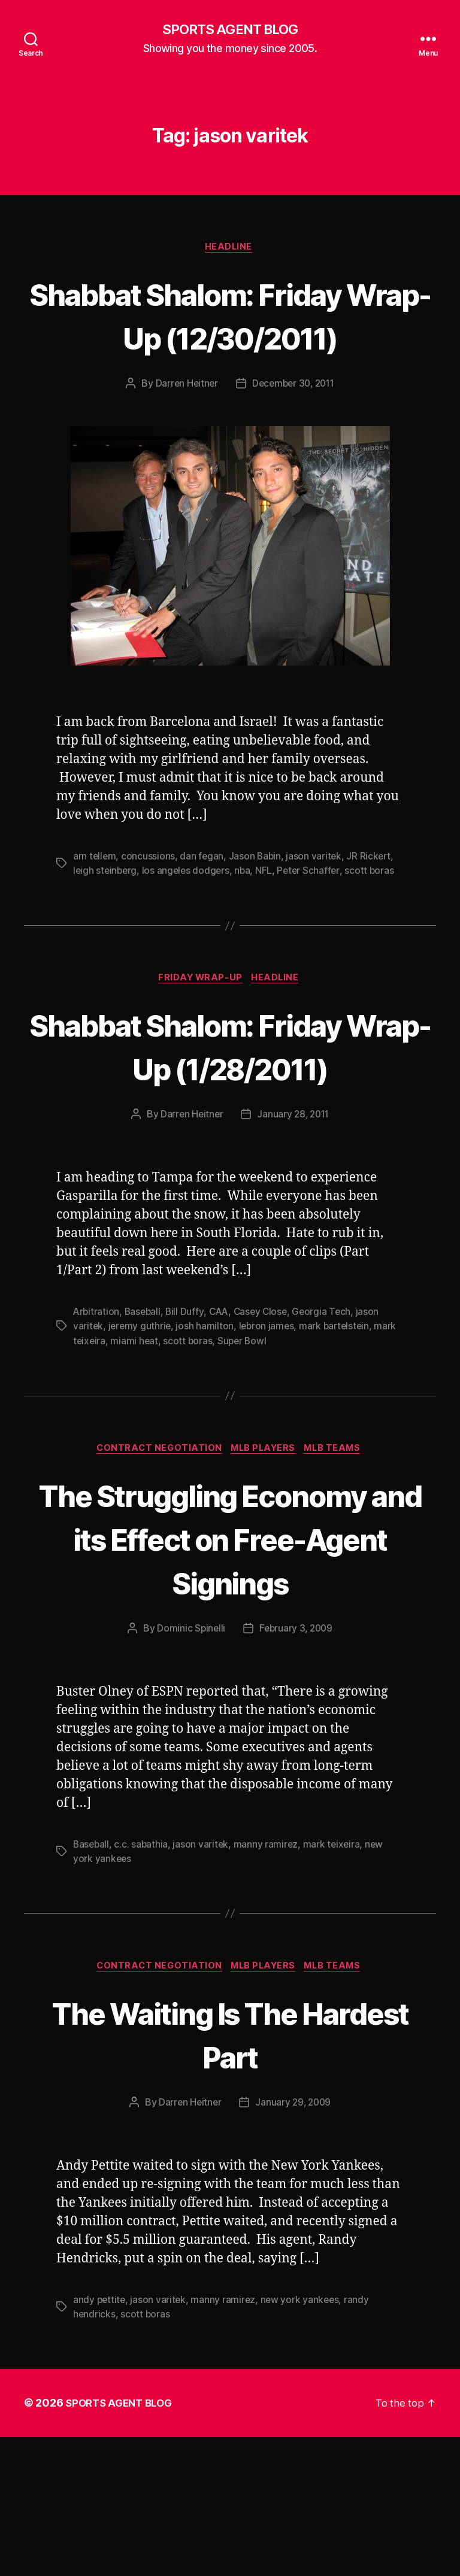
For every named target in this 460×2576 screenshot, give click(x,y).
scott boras (375, 917)
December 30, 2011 (294, 430)
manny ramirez (268, 1981)
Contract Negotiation (155, 1541)
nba (246, 917)
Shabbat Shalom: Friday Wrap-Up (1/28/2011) (230, 1114)
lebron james (269, 1418)
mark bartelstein (339, 1418)
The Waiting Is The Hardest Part (230, 2172)
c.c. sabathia (143, 1981)
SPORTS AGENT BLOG (230, 30)
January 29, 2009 (294, 2241)
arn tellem (95, 903)
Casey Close (265, 1403)
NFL (267, 917)
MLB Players (264, 1541)
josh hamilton (207, 1418)
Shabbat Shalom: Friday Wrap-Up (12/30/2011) (230, 338)
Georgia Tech (329, 1403)
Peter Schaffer (313, 917)
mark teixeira (335, 1981)
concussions (149, 903)
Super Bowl (245, 1432)
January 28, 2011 (294, 1206)
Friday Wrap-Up (200, 1025)
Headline (230, 249)
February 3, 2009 (296, 1765)
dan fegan (203, 903)
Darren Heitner (184, 430)
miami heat (135, 1432)
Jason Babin (256, 903)
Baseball (145, 1403)
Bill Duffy (187, 1403)
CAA (222, 1403)
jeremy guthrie (141, 1418)
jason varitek (317, 903)
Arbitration (96, 1403)
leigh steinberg (106, 917)
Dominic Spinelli (189, 1765)
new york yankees (303, 2439)
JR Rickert (372, 903)
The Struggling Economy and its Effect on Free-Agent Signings (230, 1652)
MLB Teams (339, 1541)
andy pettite (100, 2439)
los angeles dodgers (188, 917)
